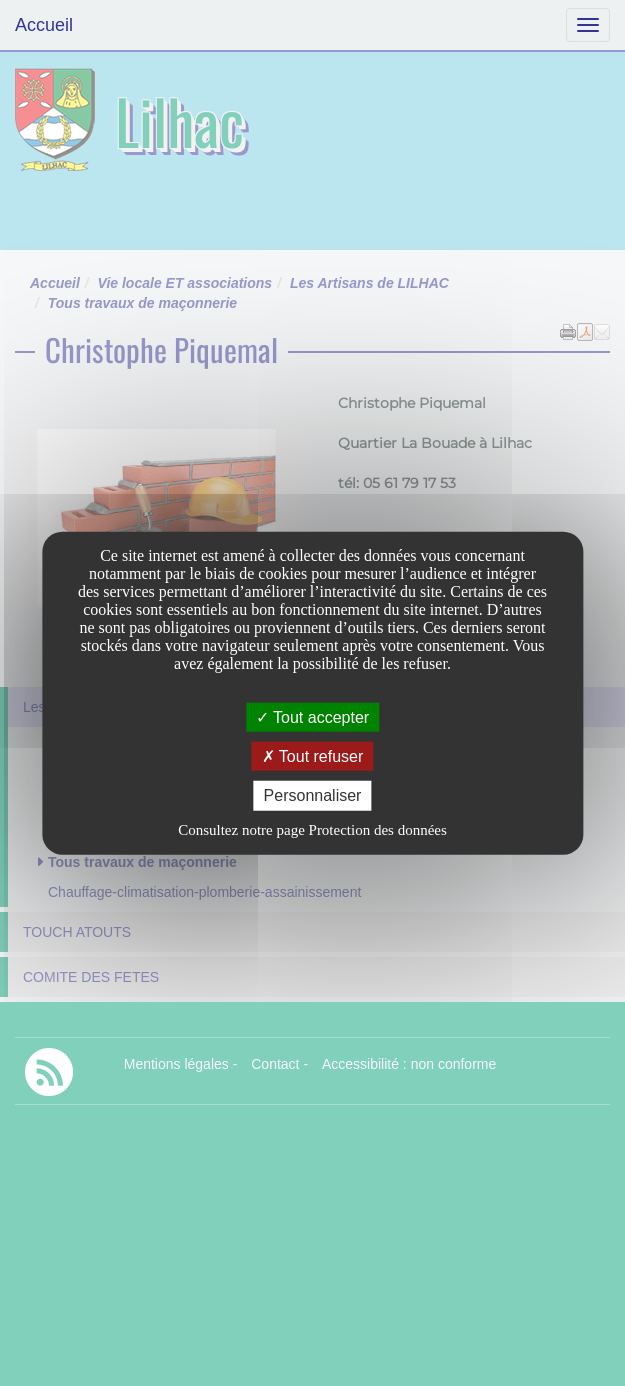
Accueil (44, 25)
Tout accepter (312, 717)
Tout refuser (313, 756)
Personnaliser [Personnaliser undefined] (313, 795)
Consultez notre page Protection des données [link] (312, 829)
